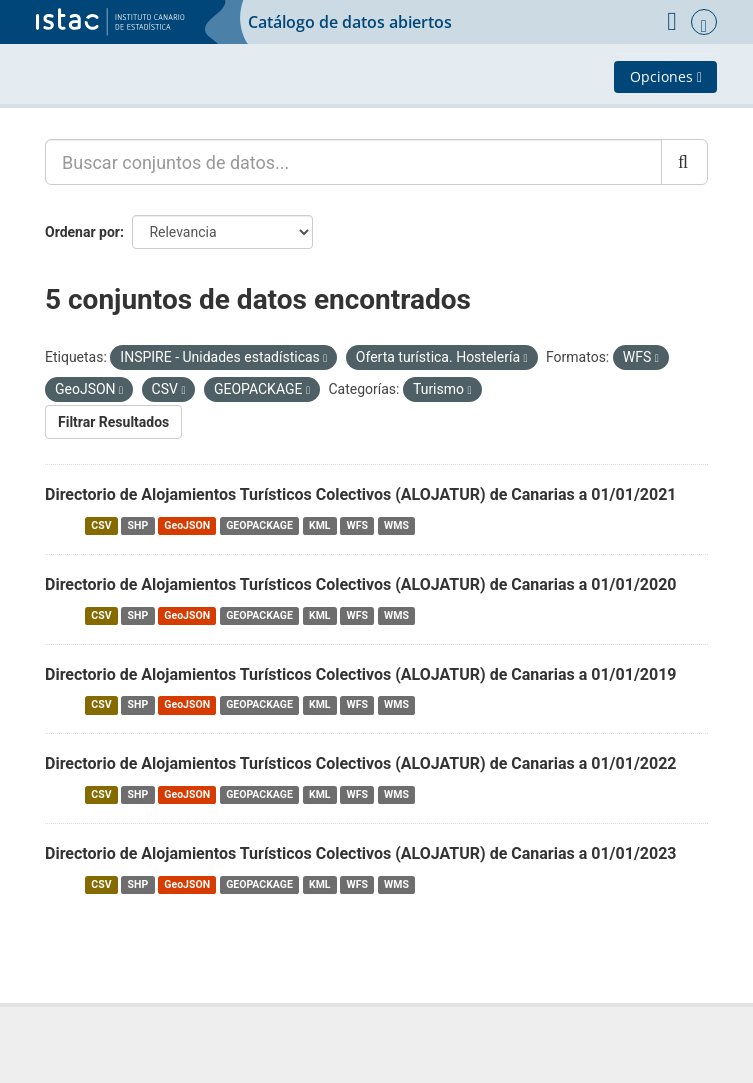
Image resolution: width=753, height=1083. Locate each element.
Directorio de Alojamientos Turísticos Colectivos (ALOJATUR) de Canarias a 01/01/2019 (361, 674)
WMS (396, 525)
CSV (101, 525)
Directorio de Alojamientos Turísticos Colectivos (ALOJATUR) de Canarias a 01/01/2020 (361, 584)
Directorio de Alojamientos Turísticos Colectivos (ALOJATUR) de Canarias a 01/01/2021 (361, 494)
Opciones (666, 76)
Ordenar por (82, 232)
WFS (357, 525)
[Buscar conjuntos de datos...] (353, 162)
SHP (138, 525)
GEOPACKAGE (259, 525)
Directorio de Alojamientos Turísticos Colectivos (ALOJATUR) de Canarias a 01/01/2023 (361, 853)
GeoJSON (187, 525)
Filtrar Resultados (113, 422)
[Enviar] (684, 162)
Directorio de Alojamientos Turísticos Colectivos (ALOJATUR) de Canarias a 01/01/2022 (361, 763)
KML (320, 525)
